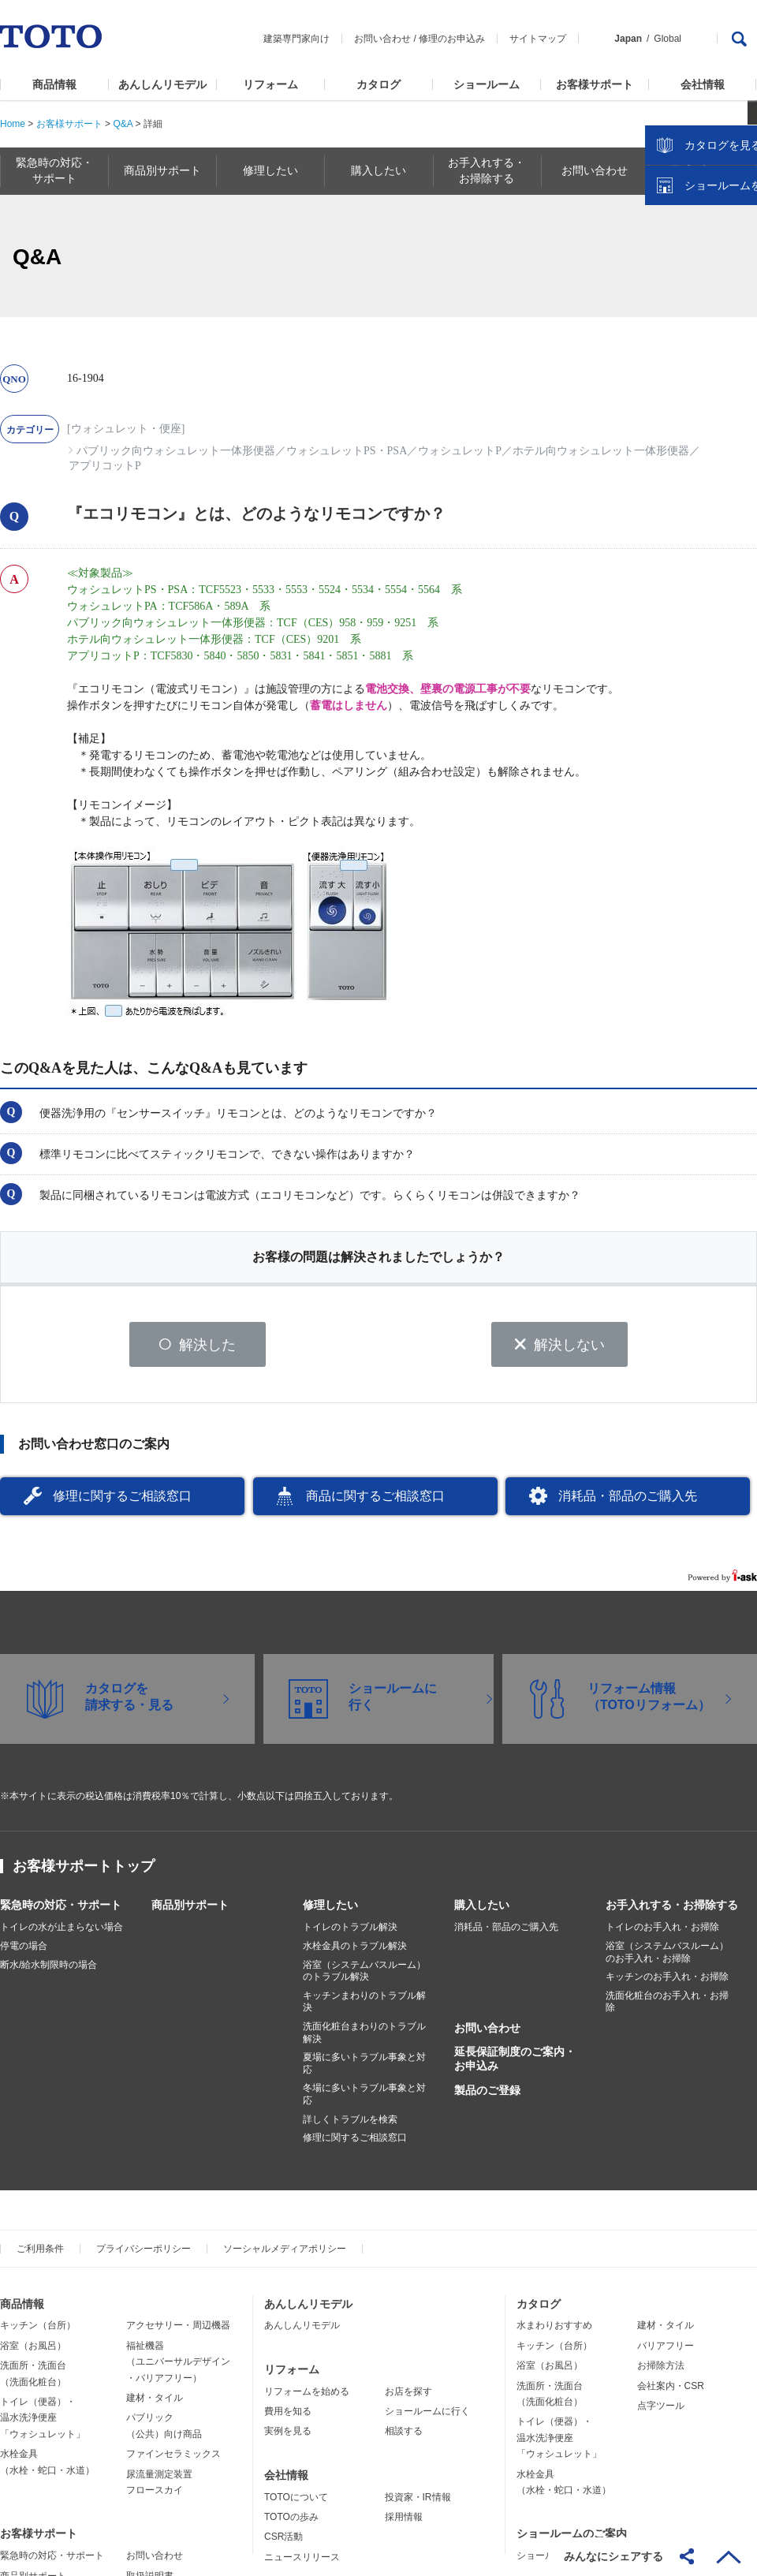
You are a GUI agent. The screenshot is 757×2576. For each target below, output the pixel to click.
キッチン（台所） (38, 2330)
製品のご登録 (487, 2095)
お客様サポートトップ (84, 1872)
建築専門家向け (296, 38)
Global (667, 38)
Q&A (122, 123)
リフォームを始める (306, 2396)
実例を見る (287, 2436)
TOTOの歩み (291, 2522)
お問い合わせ (382, 38)
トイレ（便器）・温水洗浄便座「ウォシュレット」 (42, 2423)
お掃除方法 (660, 2370)
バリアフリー (665, 2351)
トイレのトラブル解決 (350, 1932)
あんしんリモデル (162, 84)
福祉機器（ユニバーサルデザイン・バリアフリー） (178, 2367)
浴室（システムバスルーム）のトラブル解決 (364, 1976)
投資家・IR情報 (418, 2501)
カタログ (378, 84)
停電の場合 (23, 1951)
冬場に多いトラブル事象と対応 (364, 2099)
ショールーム (486, 84)
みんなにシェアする (613, 2556)
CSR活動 (283, 2542)
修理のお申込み (452, 38)
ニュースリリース (302, 2562)
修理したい (330, 1910)
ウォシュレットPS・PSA (346, 451)
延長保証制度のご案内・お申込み (515, 2064)
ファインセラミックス (173, 2459)
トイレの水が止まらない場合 (61, 1932)
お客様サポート (594, 84)
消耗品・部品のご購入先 (627, 1500)
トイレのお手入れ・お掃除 (662, 1932)
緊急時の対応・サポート (60, 1910)
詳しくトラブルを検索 (350, 2124)
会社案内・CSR (670, 2390)
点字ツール (660, 2411)
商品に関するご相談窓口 (375, 1500)
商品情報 (54, 84)
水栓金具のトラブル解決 (355, 1951)
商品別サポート (190, 1910)
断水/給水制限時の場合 (48, 1969)
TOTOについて (296, 2501)
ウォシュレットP (460, 451)
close (737, 256)
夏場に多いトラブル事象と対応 (364, 2069)
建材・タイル (154, 2403)
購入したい (481, 1910)
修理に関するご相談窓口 (122, 1500)
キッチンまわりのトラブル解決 (364, 2007)
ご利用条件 (40, 2253)
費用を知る (287, 2416)
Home (12, 123)
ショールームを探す (704, 336)
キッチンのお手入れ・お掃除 (667, 1982)
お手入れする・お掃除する (672, 1910)
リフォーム (270, 84)
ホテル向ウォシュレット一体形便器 (601, 451)
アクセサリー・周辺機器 (178, 2330)
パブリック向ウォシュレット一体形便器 (175, 451)
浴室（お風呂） (33, 2351)
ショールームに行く (427, 2416)
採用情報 (404, 2522)
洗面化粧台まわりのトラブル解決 (364, 2038)
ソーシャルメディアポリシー (284, 2253)
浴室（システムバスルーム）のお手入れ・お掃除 (667, 1957)
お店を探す (408, 2396)
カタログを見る (693, 296)
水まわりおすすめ (554, 2330)
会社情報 (703, 84)
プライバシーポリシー (143, 2253)
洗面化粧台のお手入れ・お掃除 (667, 2007)
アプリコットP (105, 466)
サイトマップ (537, 38)
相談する (404, 2436)
